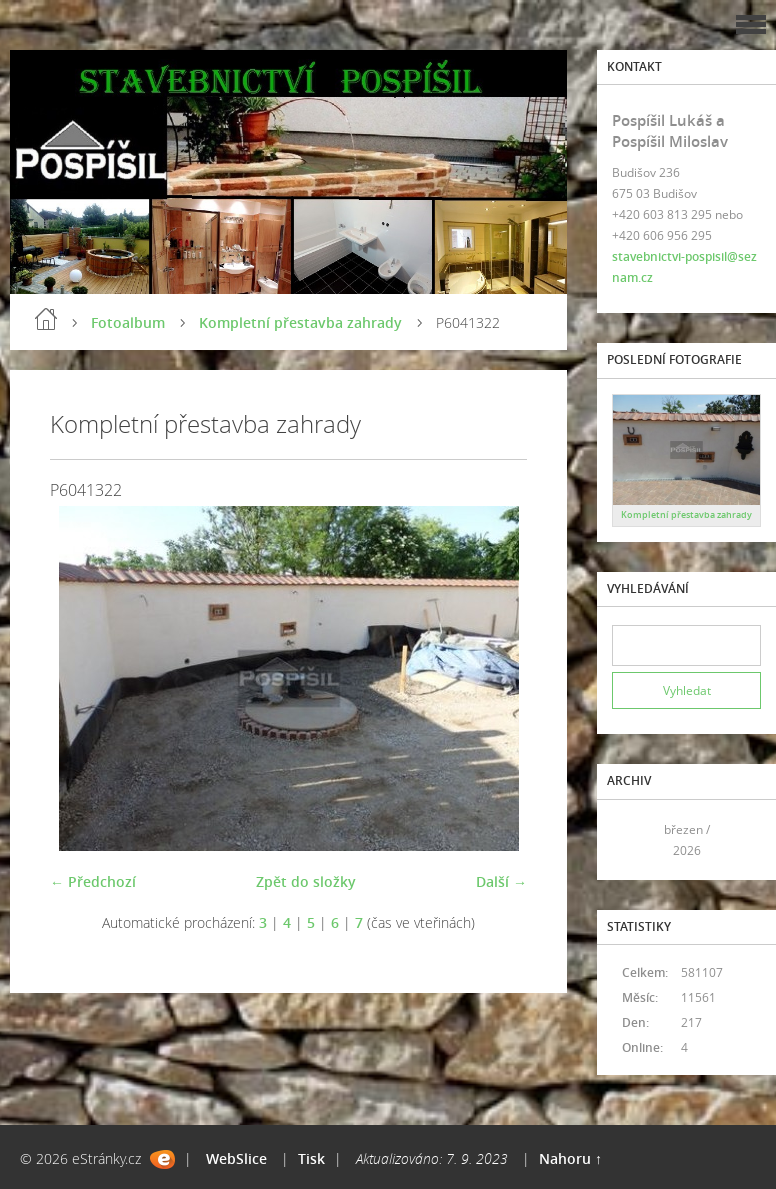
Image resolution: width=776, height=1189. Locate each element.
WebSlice (236, 1158)
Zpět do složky (306, 881)
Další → (501, 881)
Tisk (311, 1158)
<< (634, 839)
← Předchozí (93, 881)
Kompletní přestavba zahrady (300, 322)
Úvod (46, 319)
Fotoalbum (128, 322)
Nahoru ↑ (570, 1158)
